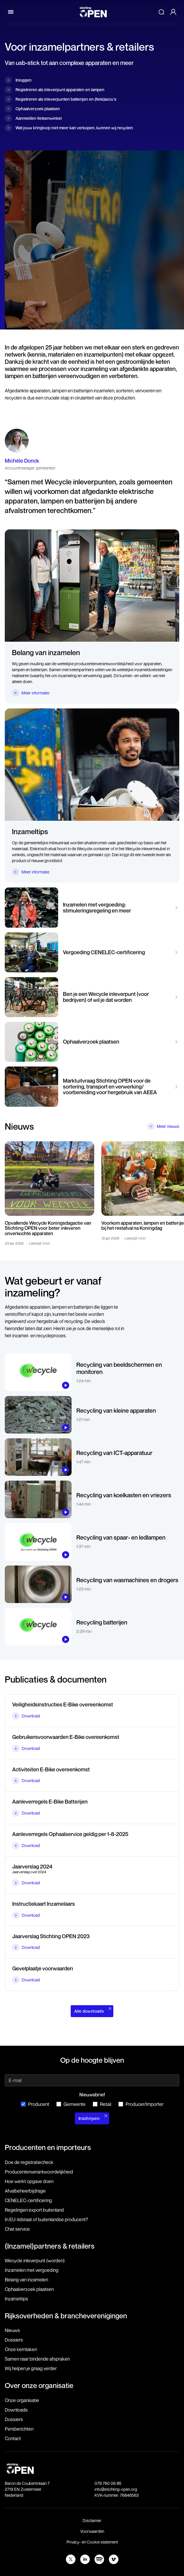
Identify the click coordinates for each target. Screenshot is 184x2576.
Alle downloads (89, 2011)
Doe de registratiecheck (29, 2162)
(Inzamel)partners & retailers (50, 2246)
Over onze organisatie (39, 2385)
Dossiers (14, 2340)
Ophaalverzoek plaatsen (29, 2289)
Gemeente (71, 2104)
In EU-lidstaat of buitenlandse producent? (46, 2219)
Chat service (17, 2229)
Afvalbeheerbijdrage (25, 2191)
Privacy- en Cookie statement (92, 2541)
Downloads (16, 2410)
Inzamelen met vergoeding (31, 2270)
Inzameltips (16, 2299)
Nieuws (12, 2330)
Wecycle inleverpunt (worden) (35, 2260)
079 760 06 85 (108, 2483)
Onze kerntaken (21, 2349)
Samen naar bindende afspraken (37, 2359)
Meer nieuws (168, 1126)
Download (31, 1715)
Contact (13, 2438)
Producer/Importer (140, 2104)
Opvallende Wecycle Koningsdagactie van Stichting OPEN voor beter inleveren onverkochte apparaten (48, 1228)
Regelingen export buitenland (34, 2210)
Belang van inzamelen (26, 2280)
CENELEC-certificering (28, 2200)
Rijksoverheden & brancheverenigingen (66, 2315)
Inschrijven (89, 2118)
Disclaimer (92, 2520)
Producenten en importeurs (48, 2147)
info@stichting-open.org (116, 2489)
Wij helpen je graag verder (31, 2368)
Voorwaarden (92, 2531)
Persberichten (19, 2429)
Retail (102, 2104)
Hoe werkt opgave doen (29, 2181)
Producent (35, 2104)
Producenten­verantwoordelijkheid (39, 2172)
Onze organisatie (22, 2400)
